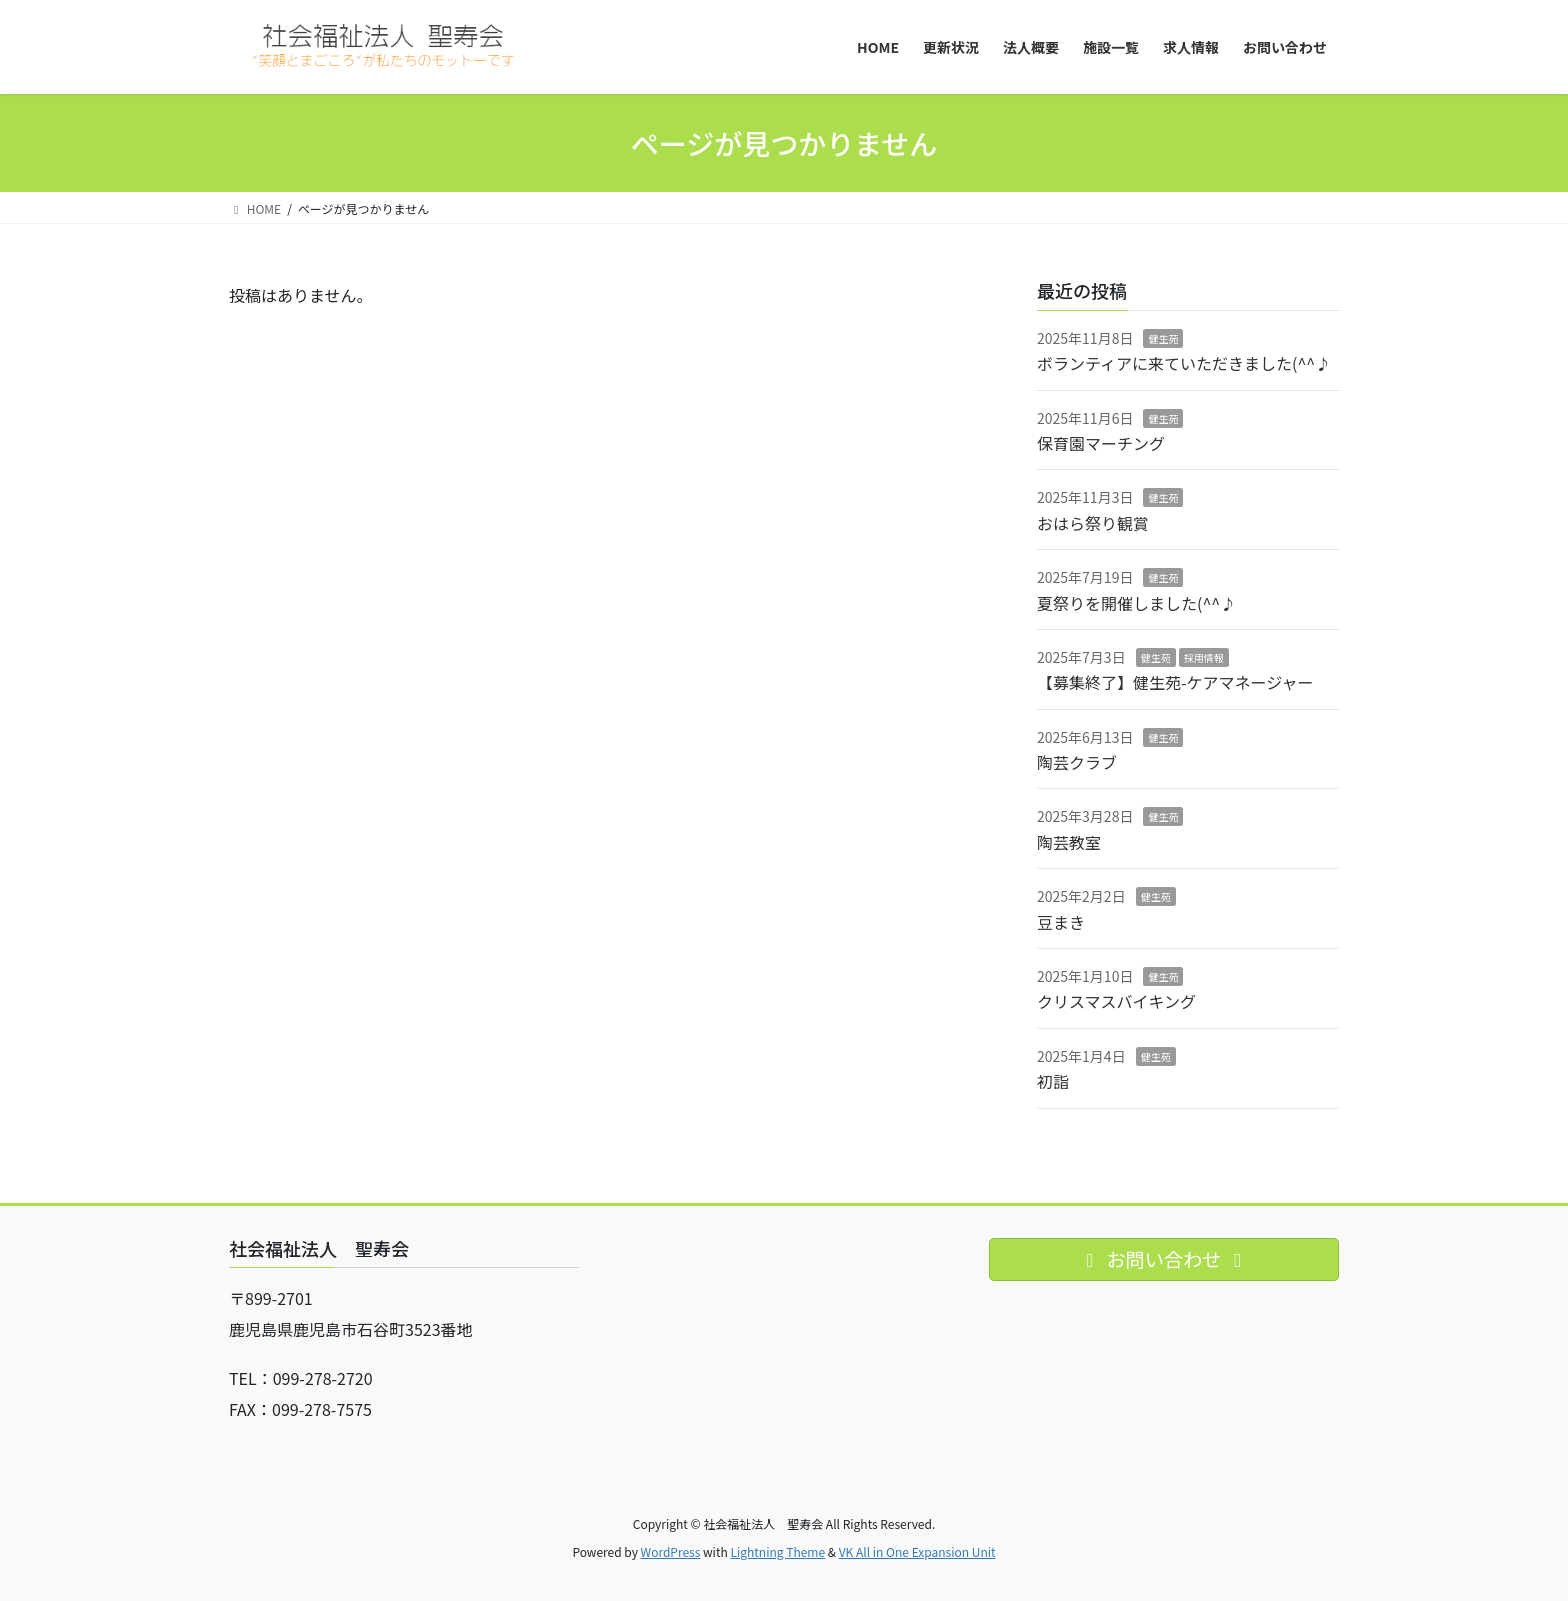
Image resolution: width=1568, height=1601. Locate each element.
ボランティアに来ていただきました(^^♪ (1184, 363)
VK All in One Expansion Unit (917, 1551)
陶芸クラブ (1077, 762)
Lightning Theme (777, 1551)
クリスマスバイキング (1116, 1001)
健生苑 (1163, 338)
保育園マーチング (1101, 443)
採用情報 (1204, 657)
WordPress (671, 1551)
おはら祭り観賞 (1093, 523)
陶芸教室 (1069, 842)
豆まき (1061, 922)
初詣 (1053, 1081)
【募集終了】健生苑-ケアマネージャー (1175, 682)
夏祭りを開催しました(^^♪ (1136, 603)
